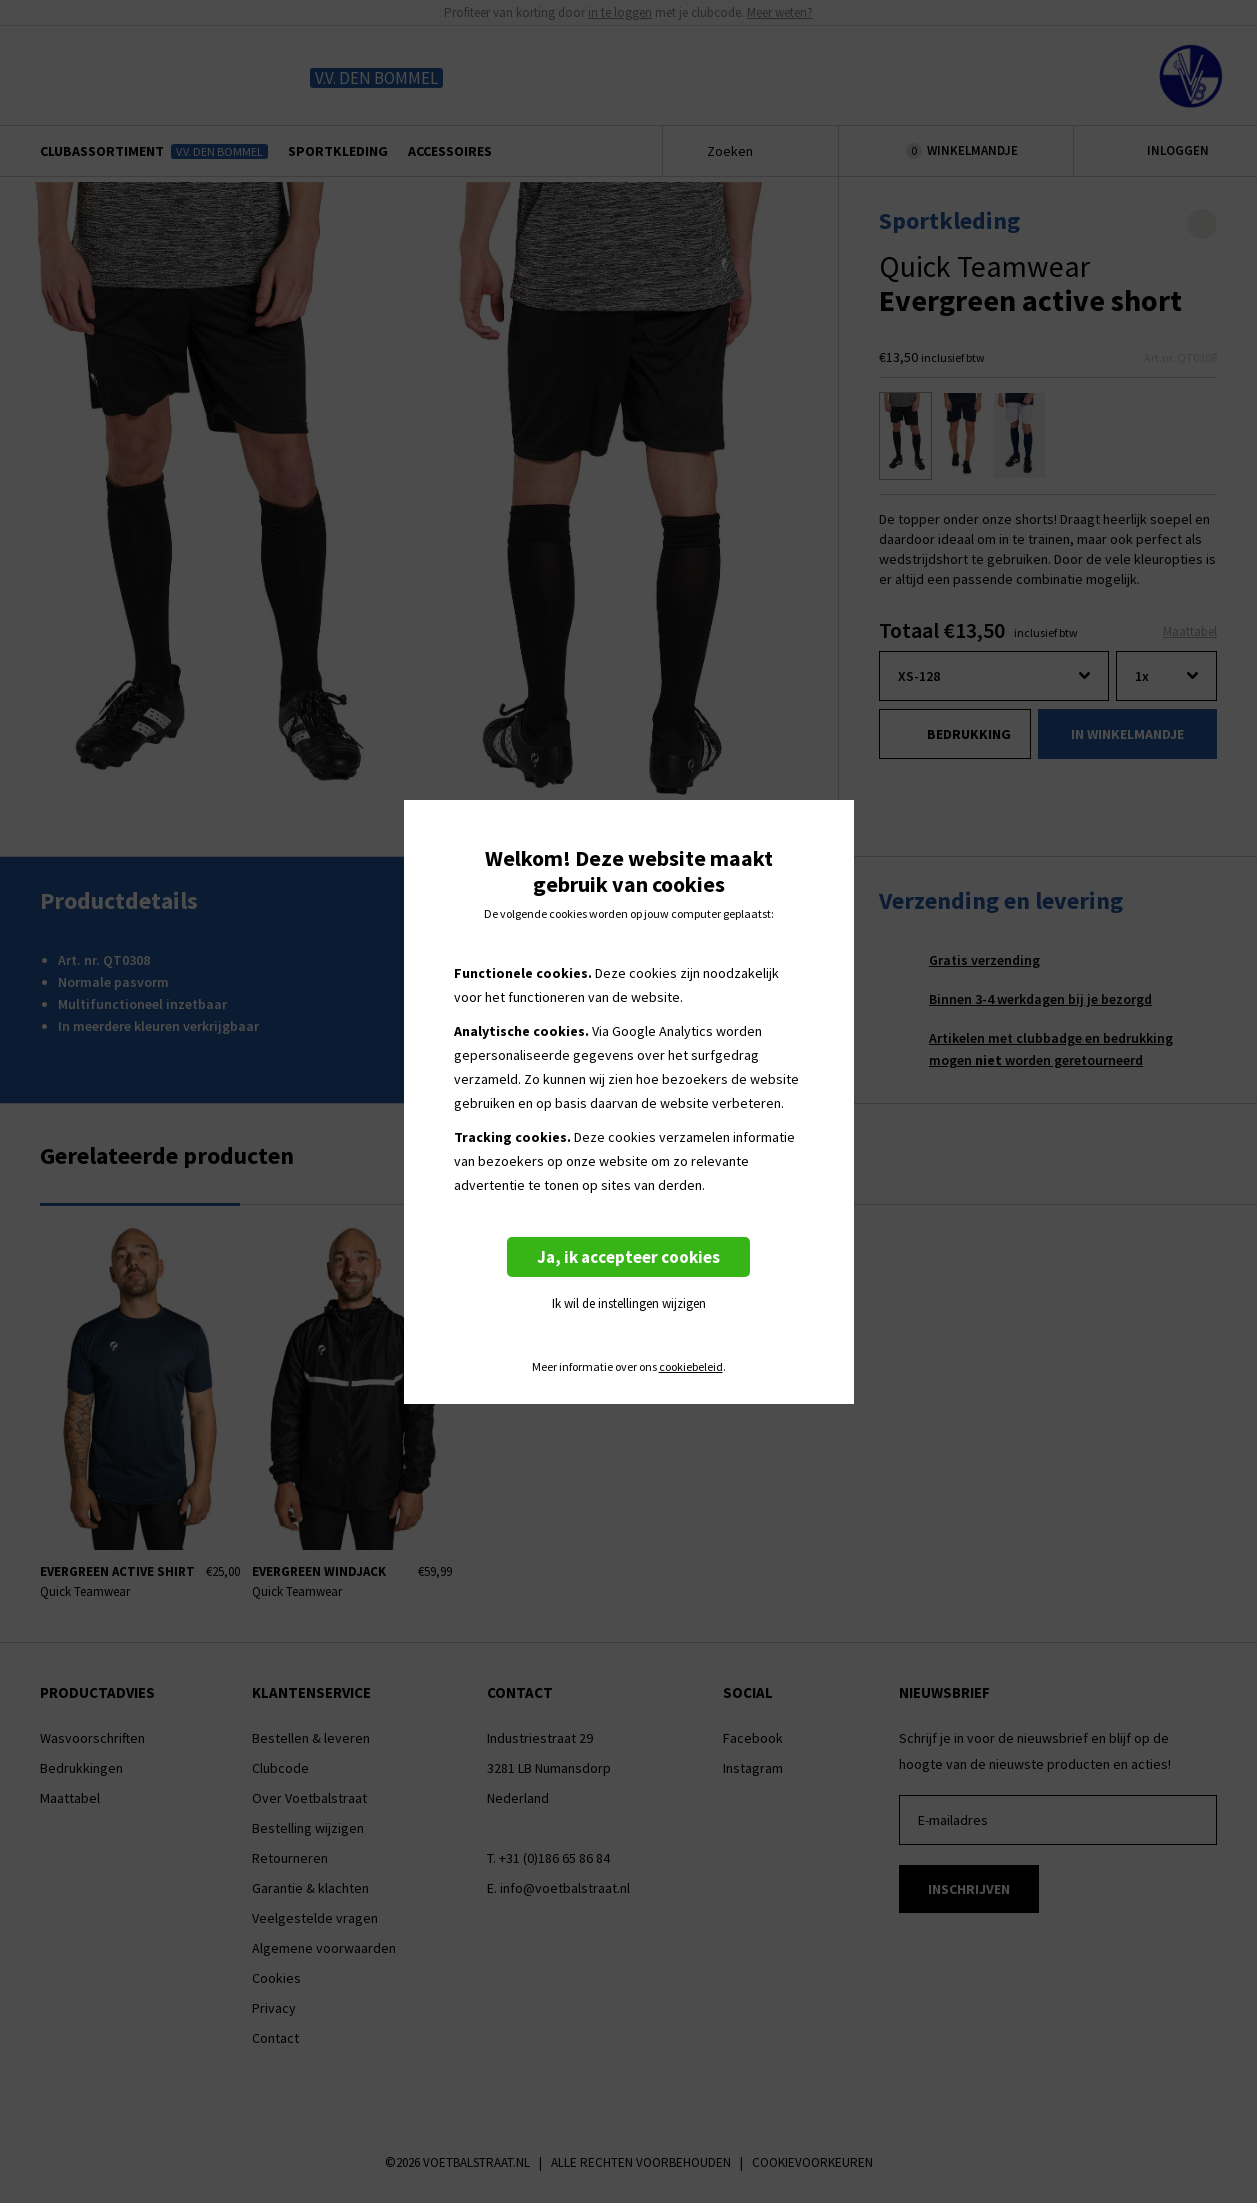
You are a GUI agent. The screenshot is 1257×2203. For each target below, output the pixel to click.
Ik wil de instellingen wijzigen (629, 1303)
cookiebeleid (691, 1367)
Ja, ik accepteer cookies (628, 1257)
